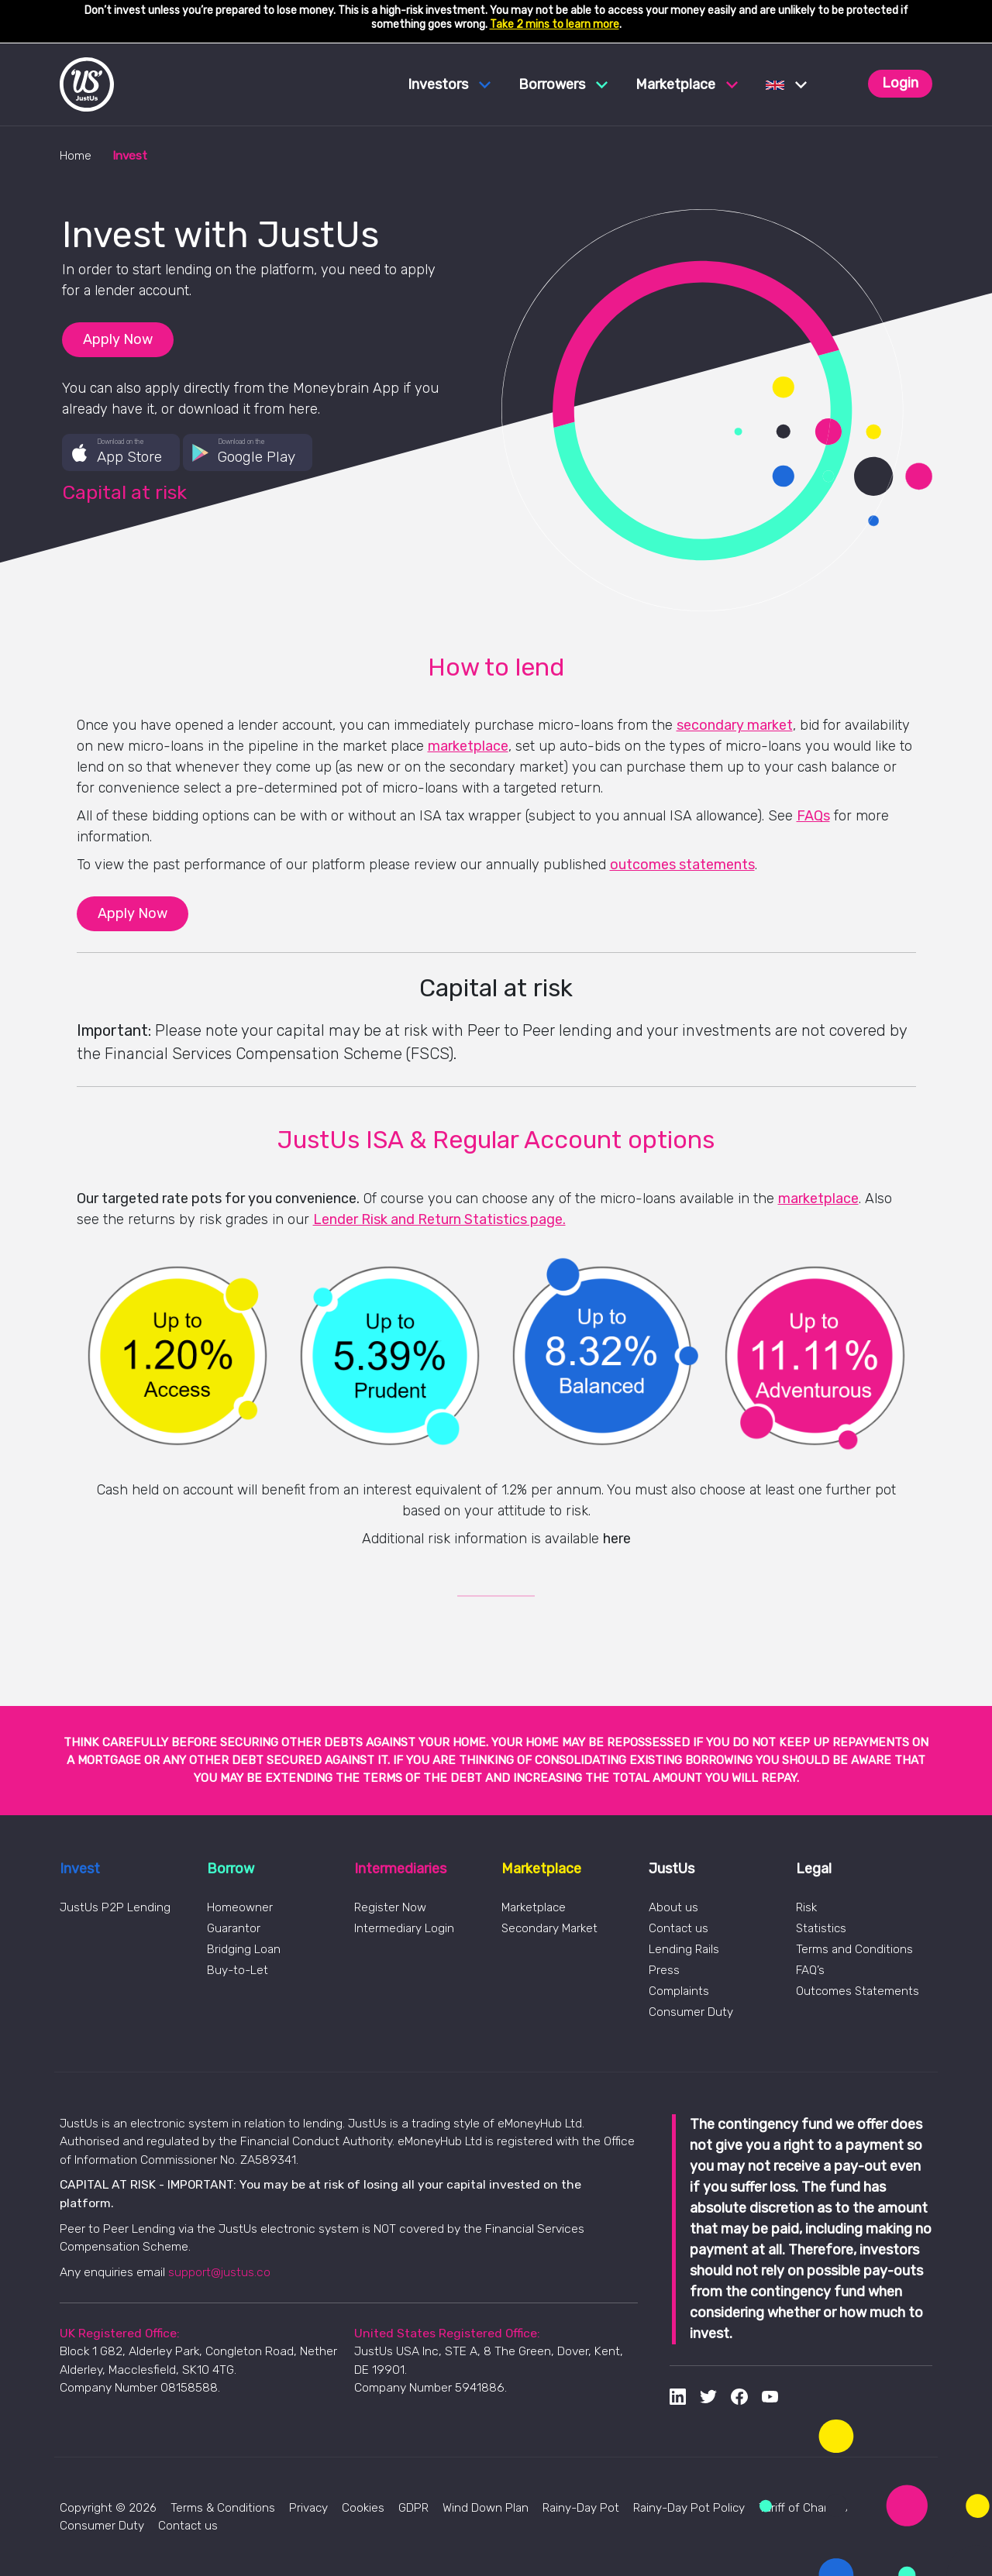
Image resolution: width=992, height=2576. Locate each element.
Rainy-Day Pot (580, 2508)
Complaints (679, 1991)
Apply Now (118, 339)
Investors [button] (449, 84)
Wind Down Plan (486, 2508)
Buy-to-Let (237, 1970)
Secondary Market (549, 1928)
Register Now (390, 1907)
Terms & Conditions (222, 2508)
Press (664, 1970)
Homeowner (240, 1907)
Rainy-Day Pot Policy (689, 2508)
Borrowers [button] (563, 84)
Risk (806, 1907)
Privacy (308, 2508)
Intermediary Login (404, 1928)
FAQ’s (810, 1970)
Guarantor (233, 1928)
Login (900, 82)
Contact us (678, 1928)
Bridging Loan (244, 1949)
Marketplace (533, 1907)
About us (673, 1907)
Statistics (821, 1928)
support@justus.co (219, 2272)
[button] (786, 84)
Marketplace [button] (687, 84)
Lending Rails (684, 1949)
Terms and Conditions (854, 1949)
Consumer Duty (691, 2012)
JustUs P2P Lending (115, 1907)
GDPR (413, 2508)
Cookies (363, 2508)
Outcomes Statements (857, 1991)
